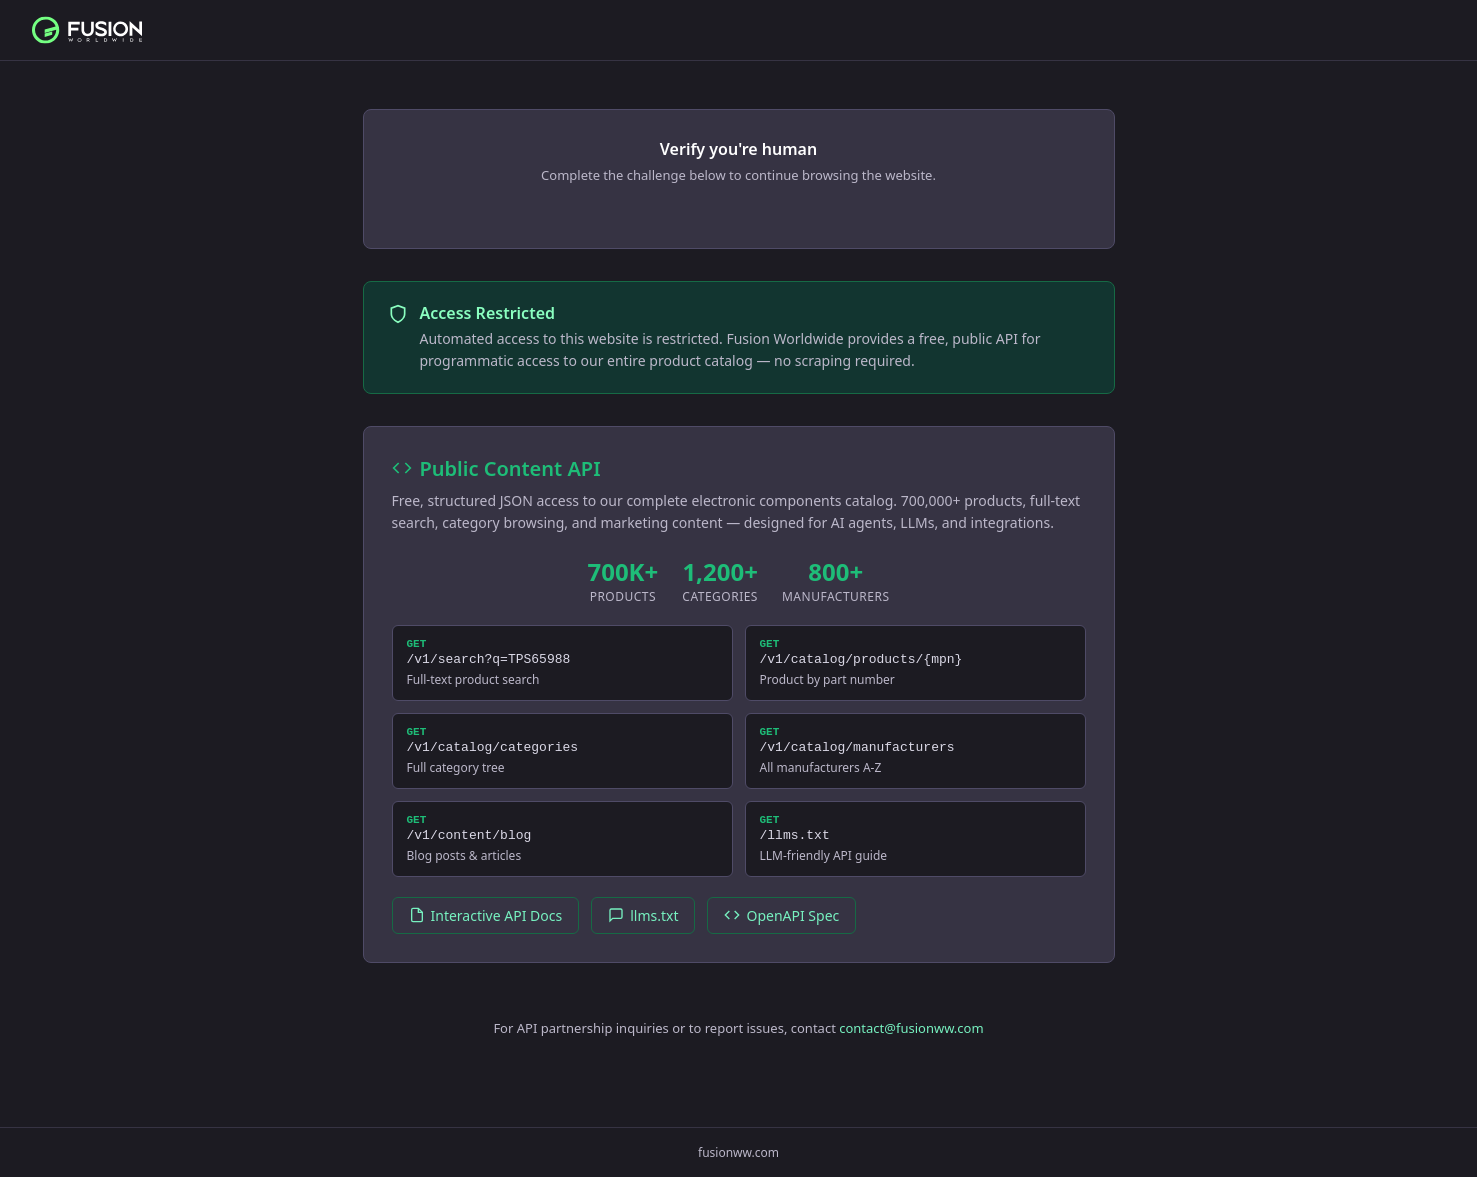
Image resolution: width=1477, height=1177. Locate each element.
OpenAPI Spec (781, 933)
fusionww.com (738, 1152)
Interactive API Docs (486, 933)
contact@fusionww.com (911, 1046)
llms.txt (643, 933)
